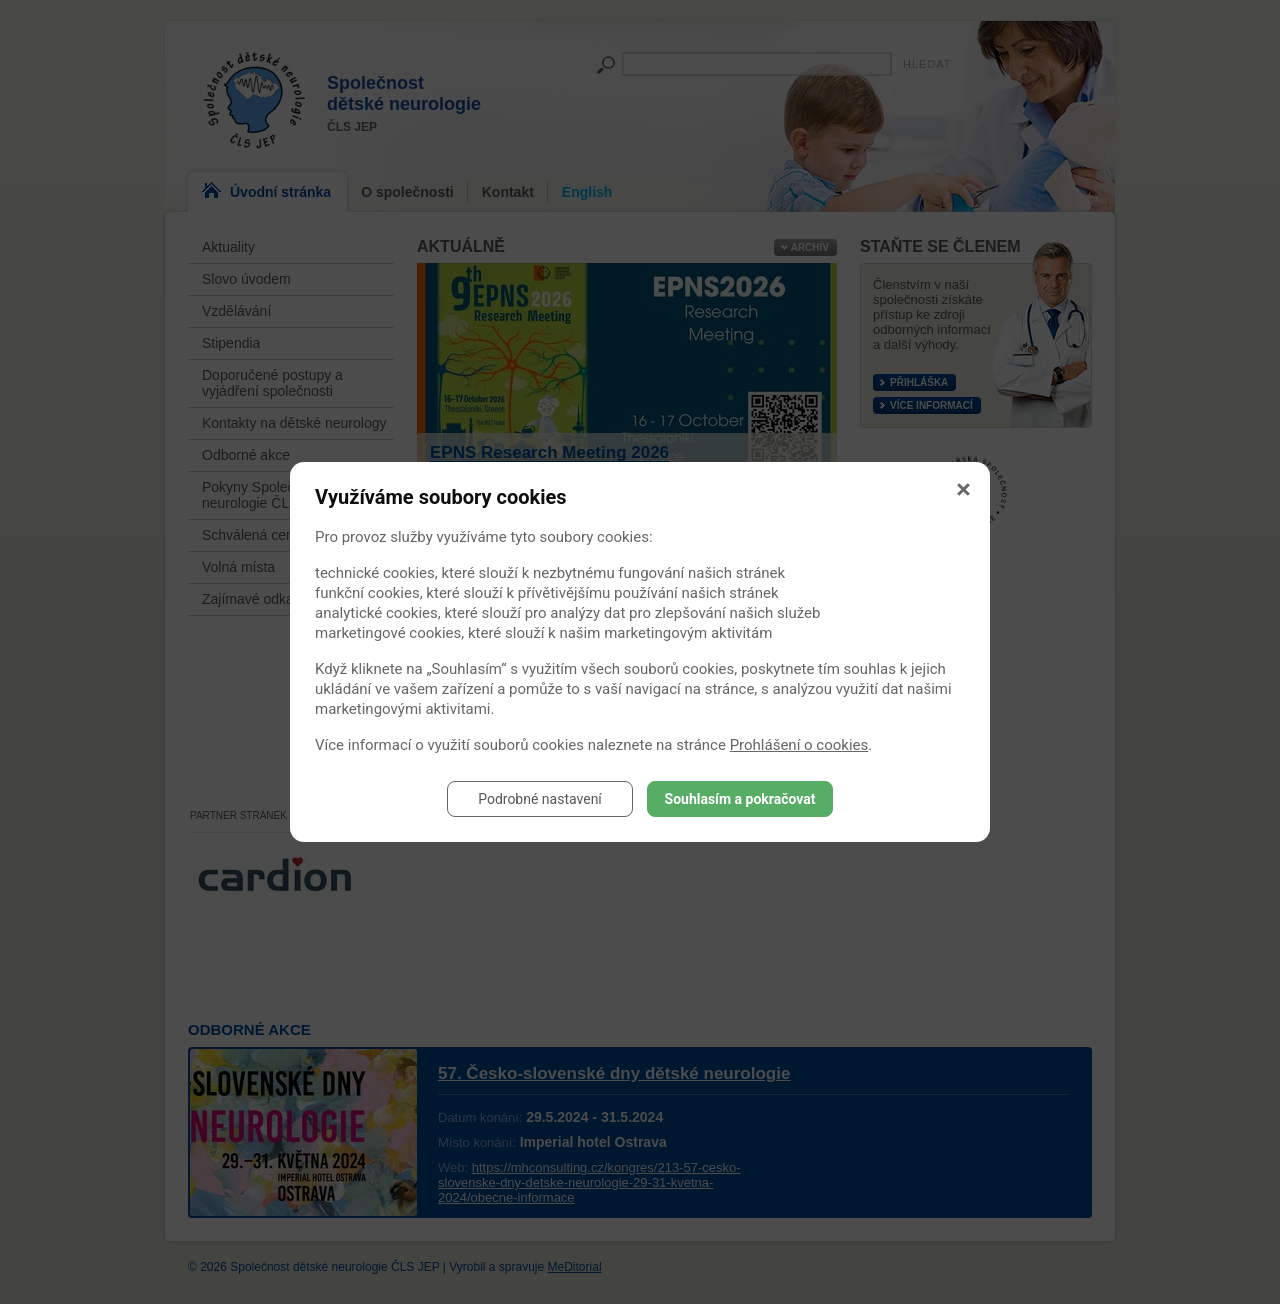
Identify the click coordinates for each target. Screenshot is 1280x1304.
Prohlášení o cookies (799, 745)
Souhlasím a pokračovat (740, 799)
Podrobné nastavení (540, 799)
